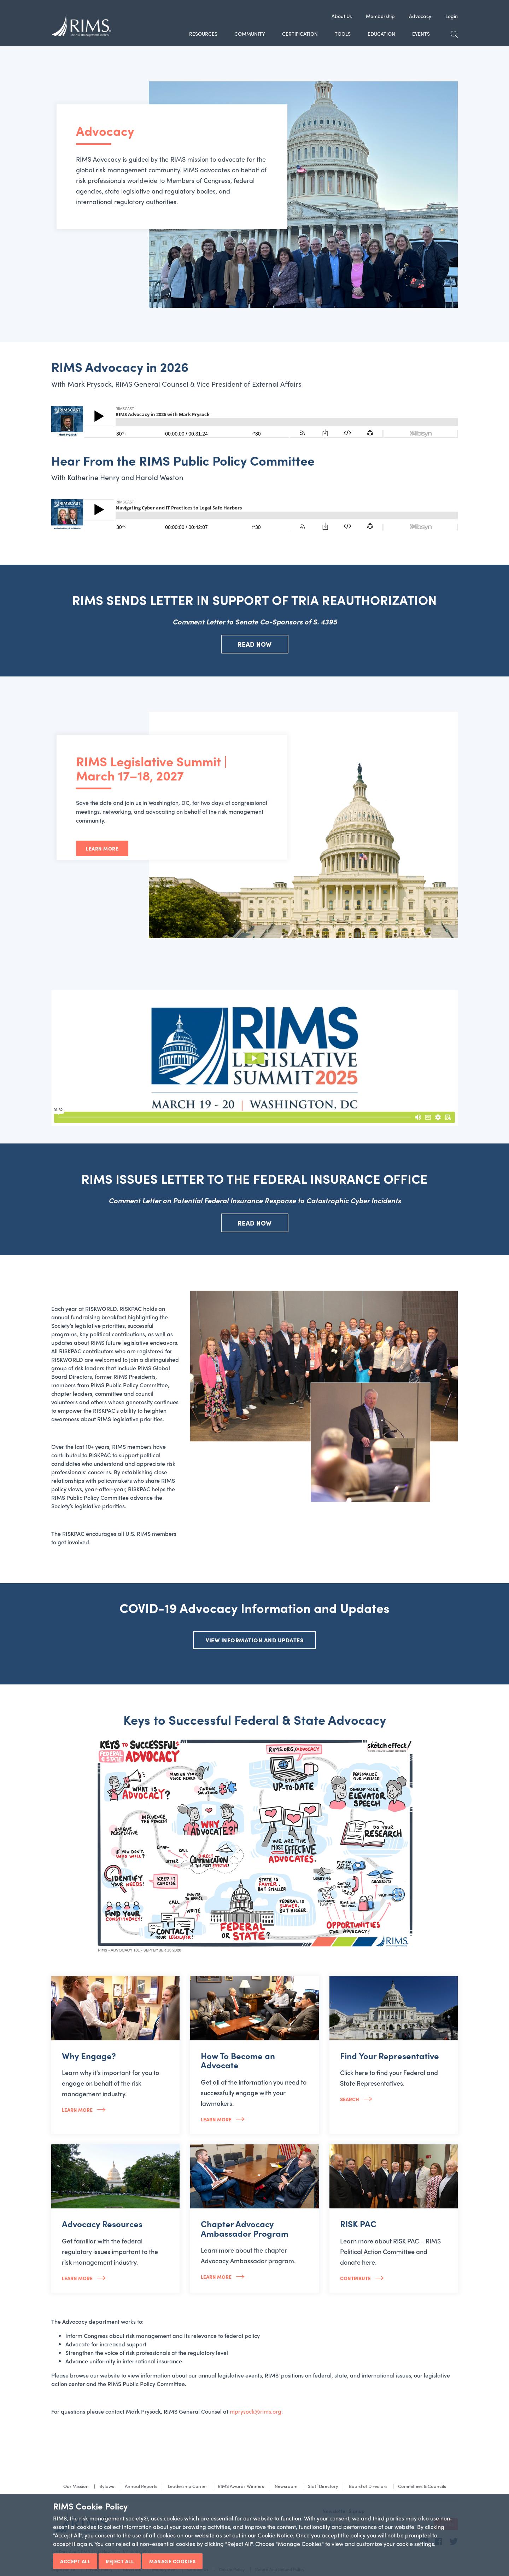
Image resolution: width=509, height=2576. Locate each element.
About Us (342, 15)
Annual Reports (141, 2486)
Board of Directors (368, 2486)
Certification (300, 33)
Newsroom (286, 2486)
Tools (343, 33)
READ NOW (255, 644)
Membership (380, 15)
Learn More (102, 848)
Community (249, 33)
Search (350, 2099)
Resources (203, 33)
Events (421, 33)
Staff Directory (323, 2486)
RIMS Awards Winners (241, 2486)
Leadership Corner (187, 2486)
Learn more (78, 2109)
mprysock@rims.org (255, 2411)
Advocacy (420, 15)
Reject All (120, 2561)
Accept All (75, 2561)
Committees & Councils (422, 2486)
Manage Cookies (172, 2561)
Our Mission (76, 2486)
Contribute (356, 2278)
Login (451, 15)
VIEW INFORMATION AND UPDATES (254, 1640)
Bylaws (106, 2486)
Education (381, 33)
